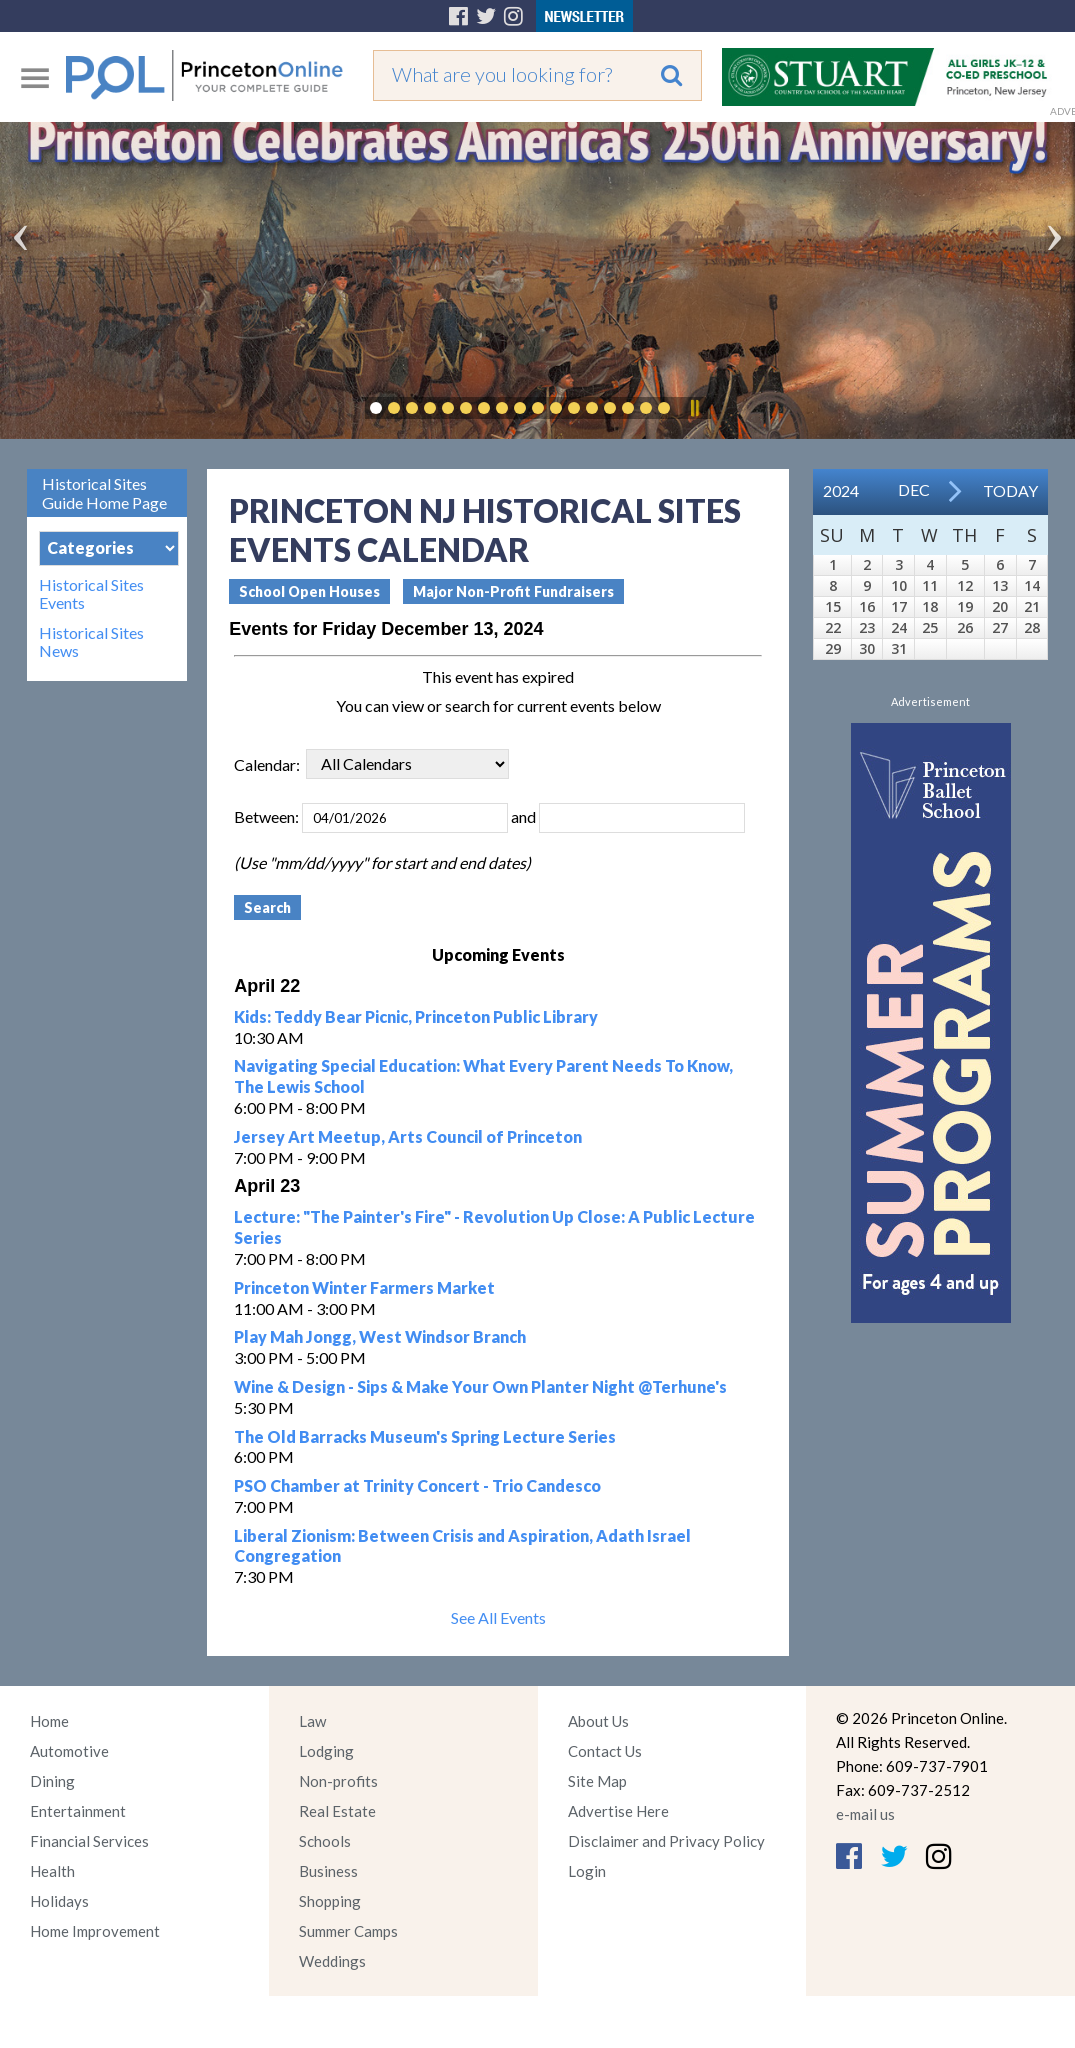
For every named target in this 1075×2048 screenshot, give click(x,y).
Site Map (597, 1781)
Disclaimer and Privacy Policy (666, 1841)
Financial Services (89, 1841)
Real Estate (337, 1811)
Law (312, 1721)
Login (587, 1871)
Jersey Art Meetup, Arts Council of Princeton (408, 1136)
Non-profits (338, 1781)
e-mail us (865, 1814)
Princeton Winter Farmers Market (364, 1287)
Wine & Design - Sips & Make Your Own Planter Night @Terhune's (480, 1386)
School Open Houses (309, 591)
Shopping (330, 1901)
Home (49, 1721)
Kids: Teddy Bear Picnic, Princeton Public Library (416, 1016)
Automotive (69, 1751)
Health (52, 1871)
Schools (325, 1841)
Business (328, 1871)
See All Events (498, 1617)
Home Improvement (95, 1931)
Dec (914, 489)
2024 (841, 490)
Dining (52, 1781)
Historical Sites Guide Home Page (104, 493)
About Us (598, 1721)
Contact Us (605, 1751)
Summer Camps (348, 1931)
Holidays (59, 1901)
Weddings (332, 1961)
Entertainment (78, 1811)
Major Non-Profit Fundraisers (513, 591)
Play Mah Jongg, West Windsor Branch (380, 1336)
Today (1010, 490)
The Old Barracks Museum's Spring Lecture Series (425, 1436)
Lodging (326, 1751)
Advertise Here (618, 1811)
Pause (694, 408)
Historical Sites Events (91, 594)
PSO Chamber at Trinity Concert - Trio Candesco (417, 1485)
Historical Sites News (91, 642)
